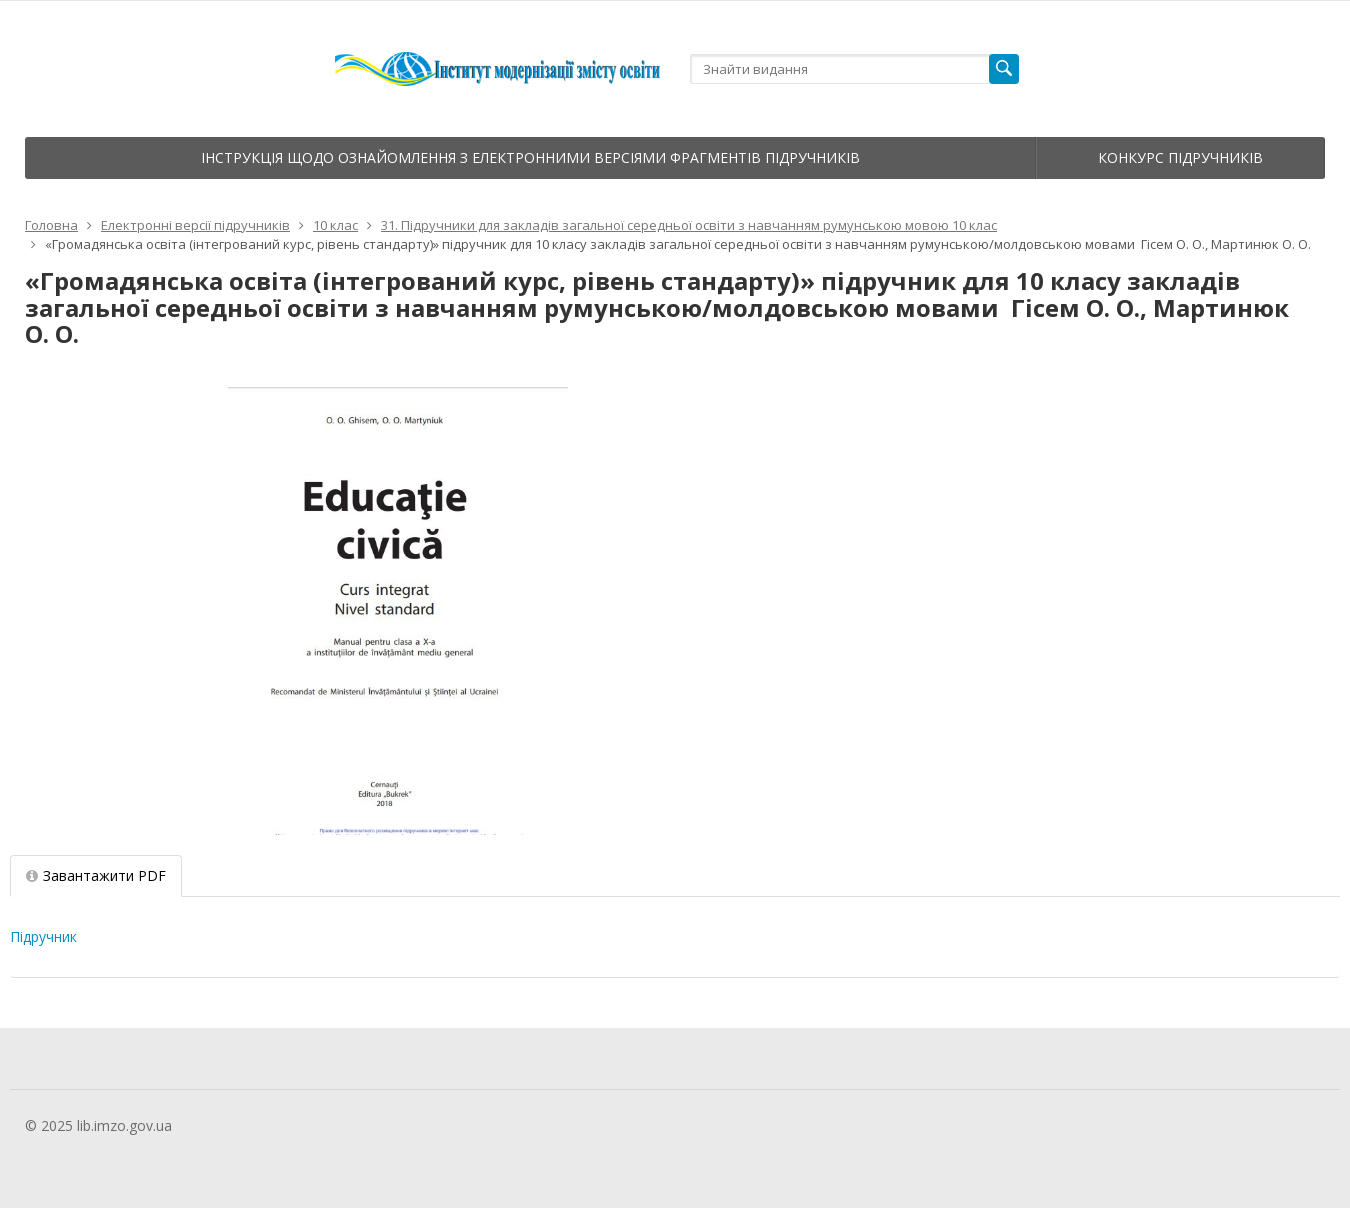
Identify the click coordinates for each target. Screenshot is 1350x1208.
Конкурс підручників (1180, 157)
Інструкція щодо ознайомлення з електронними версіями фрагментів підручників (530, 157)
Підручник (43, 936)
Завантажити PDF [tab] (96, 875)
